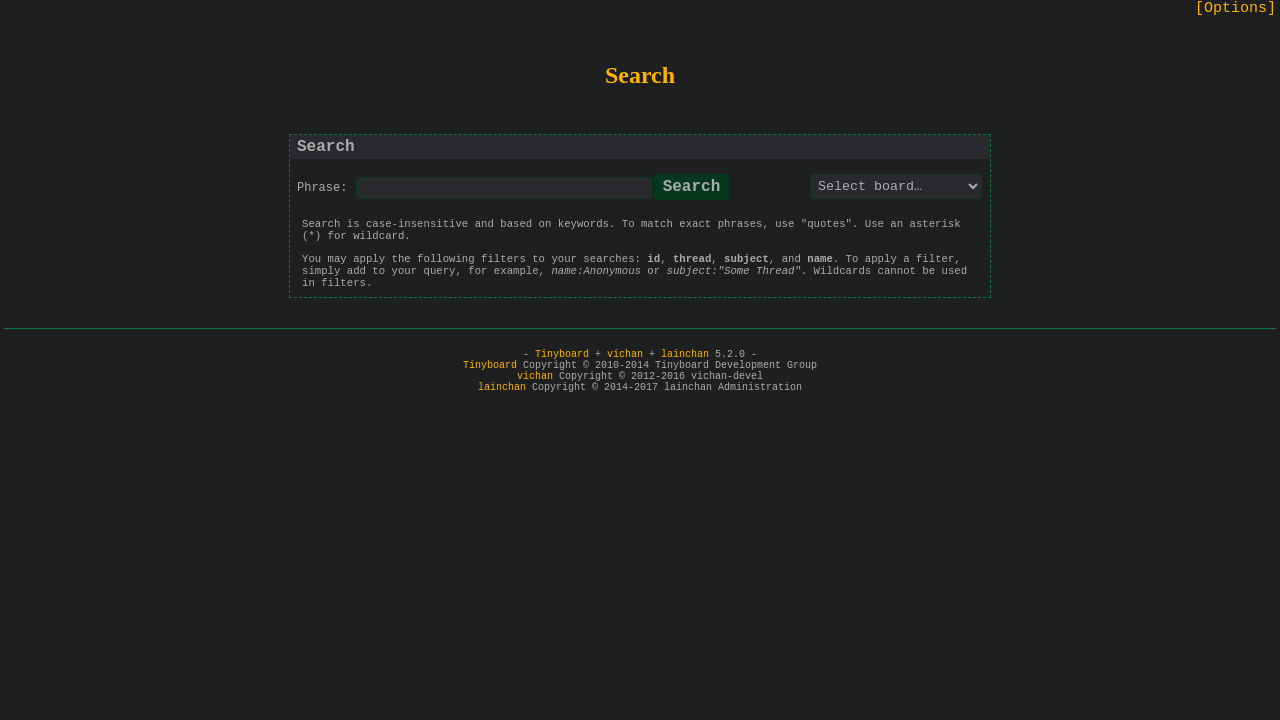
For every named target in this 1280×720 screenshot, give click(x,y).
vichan (625, 354)
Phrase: (322, 188)
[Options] (1235, 8)
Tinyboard (562, 354)
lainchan (685, 354)
